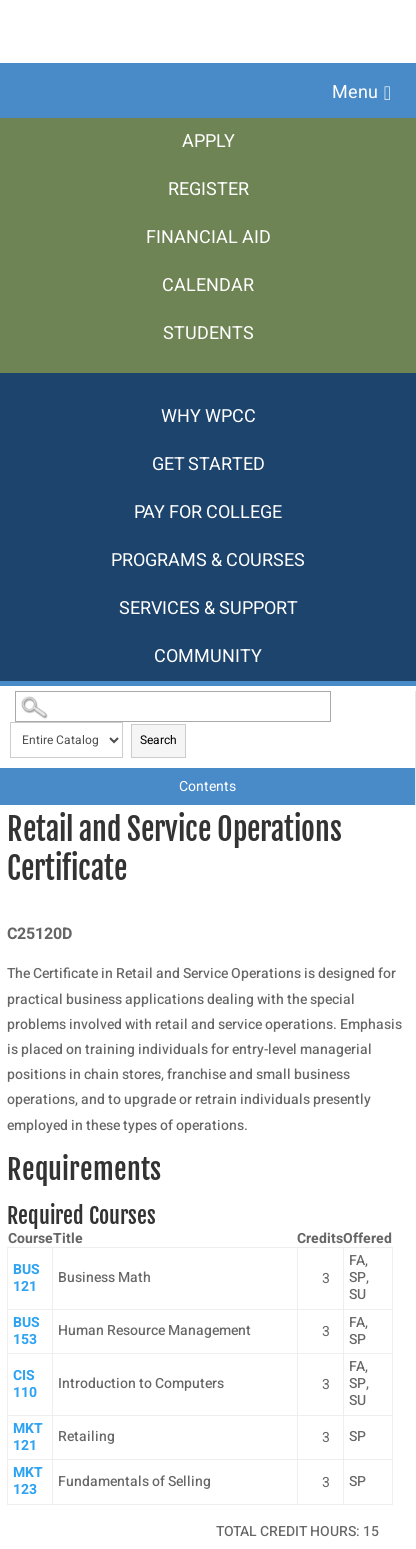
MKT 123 (28, 1481)
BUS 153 (26, 1331)
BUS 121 (26, 1278)
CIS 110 (25, 1384)
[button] (361, 93)
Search (158, 740)
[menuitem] (208, 142)
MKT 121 (28, 1437)
